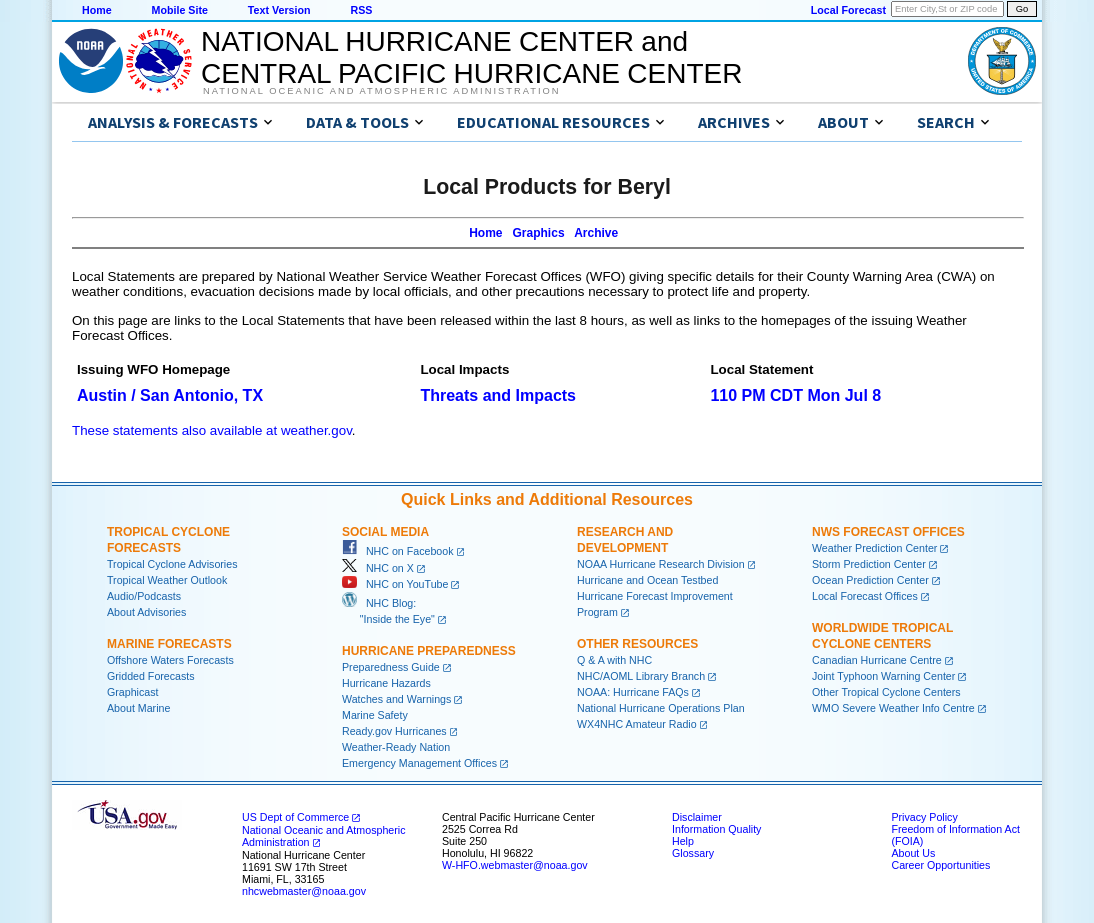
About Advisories (146, 612)
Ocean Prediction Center (870, 580)
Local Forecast (848, 10)
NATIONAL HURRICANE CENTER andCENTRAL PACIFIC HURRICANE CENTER (471, 57)
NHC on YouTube (395, 584)
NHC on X (378, 568)
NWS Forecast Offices (888, 532)
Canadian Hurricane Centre (877, 660)
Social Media (385, 532)
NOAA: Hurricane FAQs (633, 692)
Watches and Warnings (396, 699)
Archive (596, 233)
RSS (361, 10)
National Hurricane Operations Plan (661, 708)
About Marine (138, 708)
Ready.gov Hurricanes (394, 731)
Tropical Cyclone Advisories (172, 564)
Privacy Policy (924, 817)
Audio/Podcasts (144, 596)
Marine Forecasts (169, 644)
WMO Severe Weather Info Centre (893, 708)
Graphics (539, 233)
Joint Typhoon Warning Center (883, 676)
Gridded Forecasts (151, 676)
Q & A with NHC (614, 660)
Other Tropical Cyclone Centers (886, 692)
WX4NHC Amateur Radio (637, 724)
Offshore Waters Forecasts (170, 660)
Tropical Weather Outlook (167, 580)
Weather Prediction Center (874, 548)
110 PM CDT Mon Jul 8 (795, 395)
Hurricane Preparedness (429, 651)
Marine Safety (375, 715)
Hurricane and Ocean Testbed (647, 580)
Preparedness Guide (391, 667)
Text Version (279, 10)
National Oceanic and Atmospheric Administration (381, 91)
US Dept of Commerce (295, 817)
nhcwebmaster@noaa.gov (304, 891)
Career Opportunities (940, 865)
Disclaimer (697, 817)
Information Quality (716, 829)
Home (97, 10)
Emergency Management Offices (419, 763)
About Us (913, 853)
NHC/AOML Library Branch (641, 676)
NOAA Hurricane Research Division (661, 564)
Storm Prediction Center (869, 564)
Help (683, 841)
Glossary (693, 853)
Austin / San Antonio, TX (170, 395)
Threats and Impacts (498, 395)
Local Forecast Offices (865, 596)
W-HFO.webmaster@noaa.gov (515, 865)
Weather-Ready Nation (396, 747)
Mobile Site (180, 10)
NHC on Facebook (398, 551)
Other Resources (637, 644)
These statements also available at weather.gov (212, 430)
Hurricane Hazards (386, 683)
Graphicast (133, 692)
